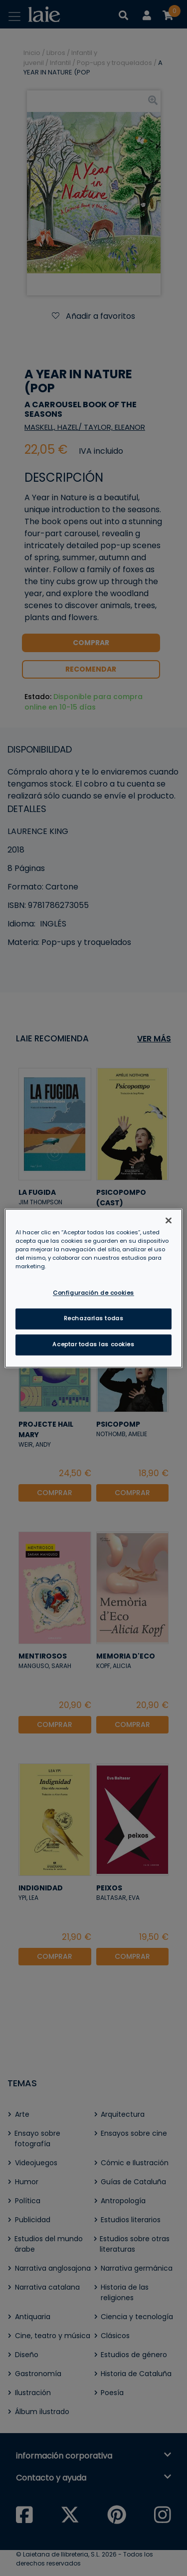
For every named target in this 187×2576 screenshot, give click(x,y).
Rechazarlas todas (94, 1318)
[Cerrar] (169, 1220)
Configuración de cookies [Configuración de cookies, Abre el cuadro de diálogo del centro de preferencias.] (93, 1293)
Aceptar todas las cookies (93, 1344)
